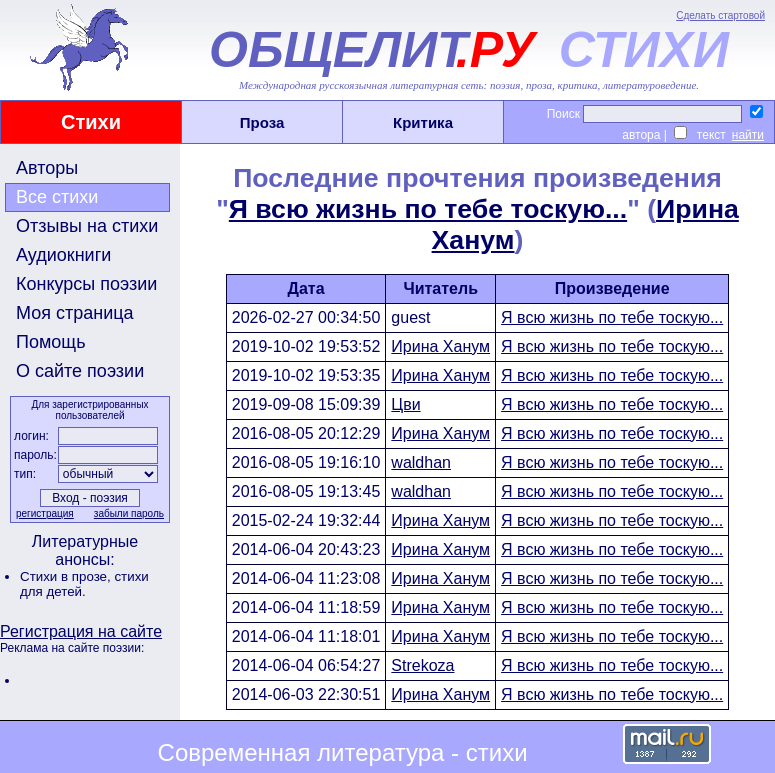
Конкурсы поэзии (86, 284)
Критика (423, 122)
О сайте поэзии (80, 371)
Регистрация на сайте (81, 631)
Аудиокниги (63, 255)
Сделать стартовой (720, 15)
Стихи (91, 122)
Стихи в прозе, (67, 576)
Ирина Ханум (440, 346)
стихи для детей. (84, 584)
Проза (262, 122)
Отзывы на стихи (87, 226)
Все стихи (57, 197)
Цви (405, 404)
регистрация (45, 513)
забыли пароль (129, 513)
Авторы (47, 168)
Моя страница (75, 313)
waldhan (421, 462)
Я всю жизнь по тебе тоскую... (428, 209)
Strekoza (422, 665)
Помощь (51, 342)
